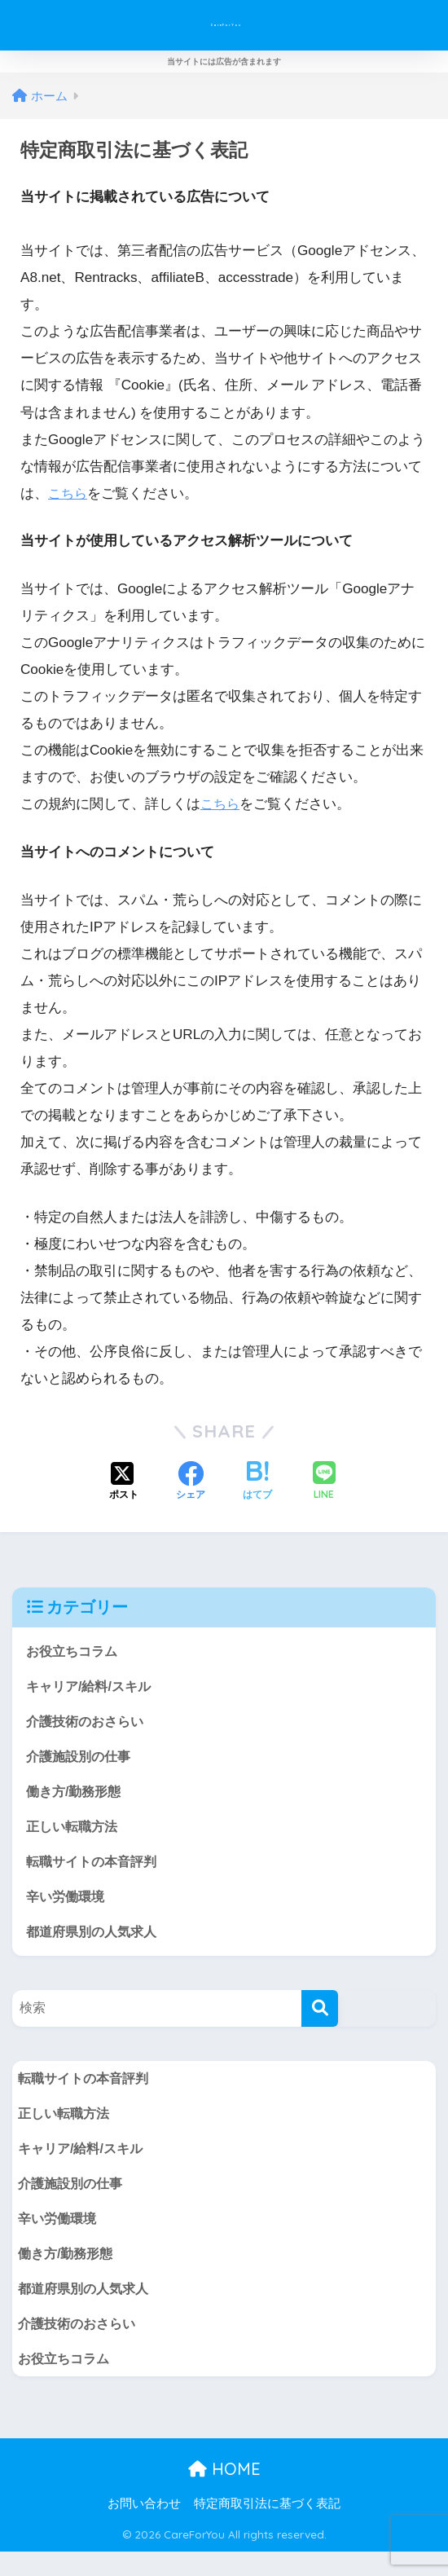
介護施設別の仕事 (81, 1760)
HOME (224, 2493)
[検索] (319, 2020)
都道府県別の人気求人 (95, 1942)
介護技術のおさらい (88, 1724)
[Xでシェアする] (123, 1482)
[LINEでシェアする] (324, 1482)
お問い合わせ (144, 2527)
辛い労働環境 (67, 1906)
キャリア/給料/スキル (92, 1687)
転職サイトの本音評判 (95, 1870)
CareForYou (226, 25)
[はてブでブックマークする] (257, 1482)
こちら (69, 493)
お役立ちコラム (74, 1651)
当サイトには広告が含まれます (224, 61)
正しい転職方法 (74, 1833)
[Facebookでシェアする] (190, 1482)
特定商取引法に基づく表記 (267, 2527)
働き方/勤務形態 (76, 1797)
